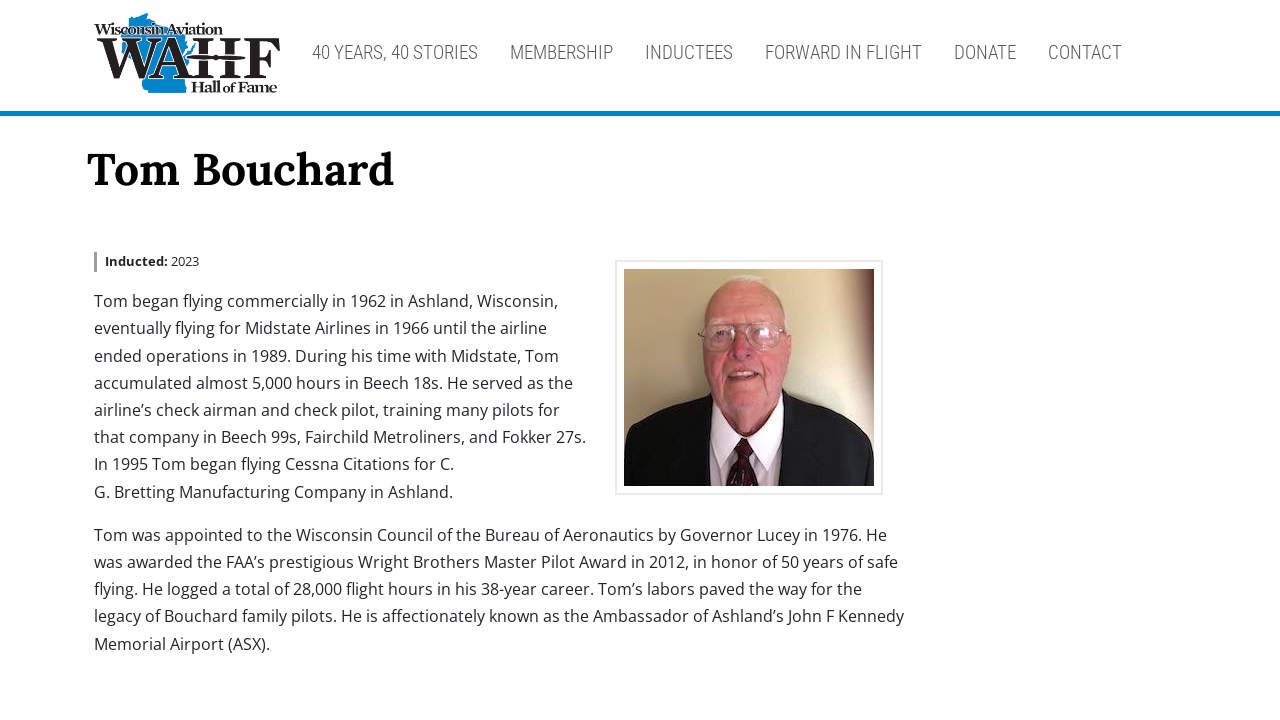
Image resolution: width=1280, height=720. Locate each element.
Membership (561, 52)
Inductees (689, 52)
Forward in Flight (843, 52)
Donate (985, 52)
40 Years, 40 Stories (395, 52)
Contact (1085, 52)
